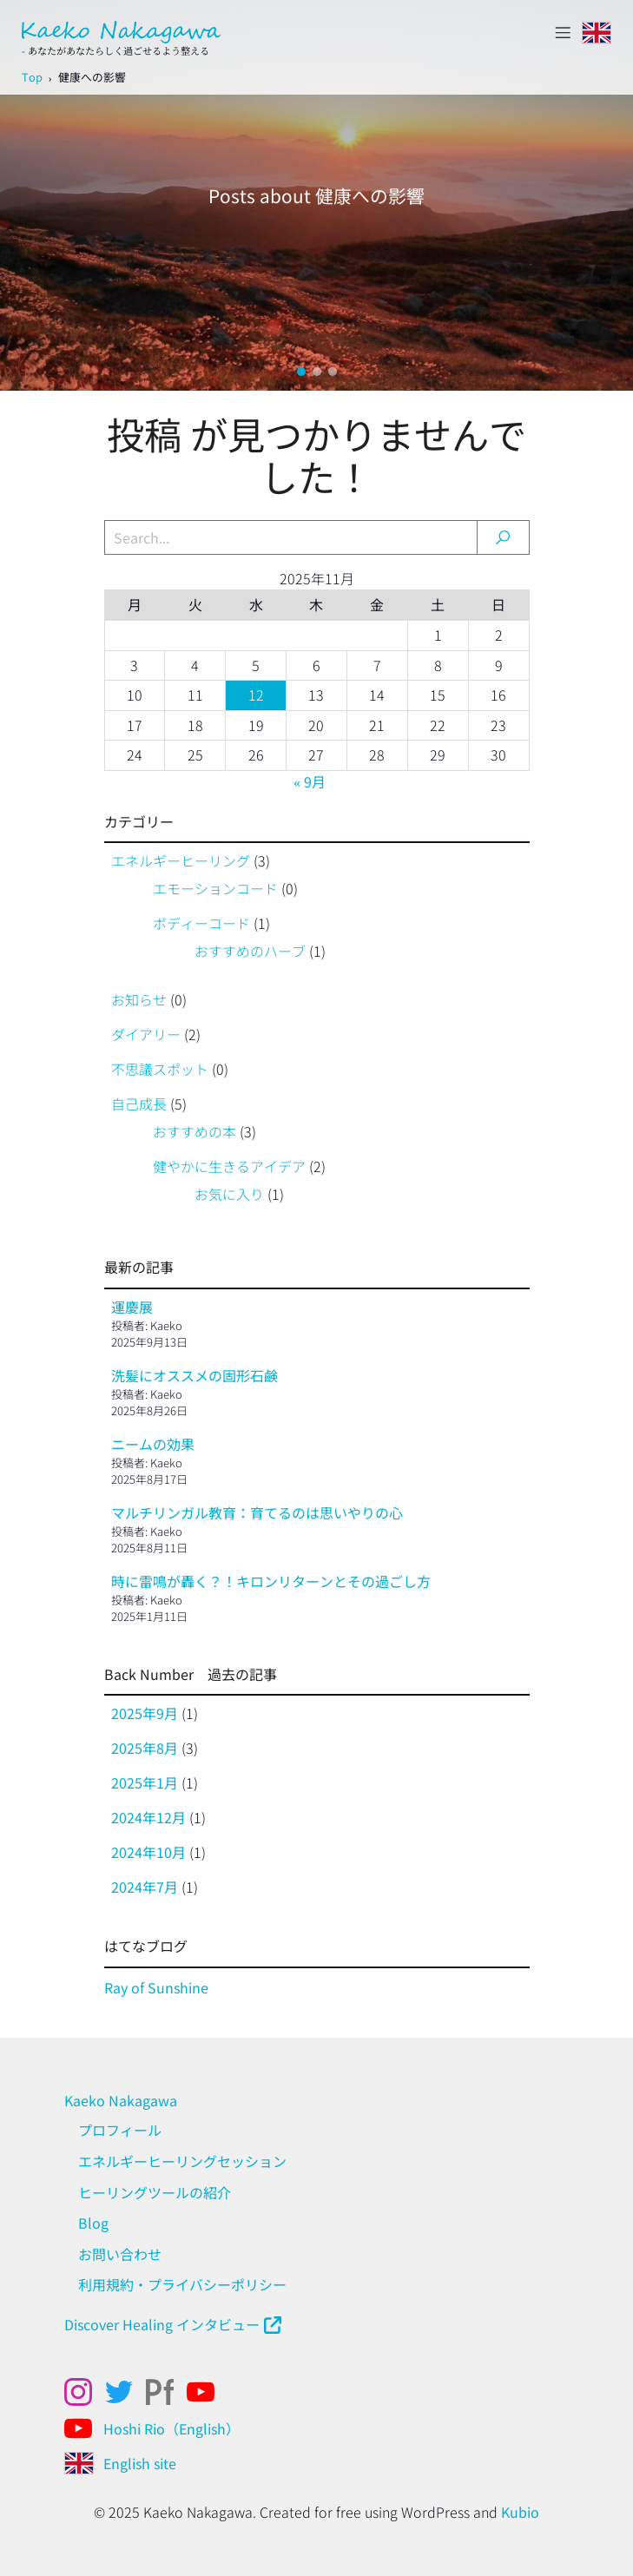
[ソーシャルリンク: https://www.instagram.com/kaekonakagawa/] (84, 2392)
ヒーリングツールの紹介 (154, 2192)
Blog (93, 2222)
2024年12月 (148, 1817)
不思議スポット (159, 1068)
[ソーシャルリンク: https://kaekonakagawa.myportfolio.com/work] (166, 2392)
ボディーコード (201, 922)
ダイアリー (146, 1034)
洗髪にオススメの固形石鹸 (194, 1375)
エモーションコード (215, 888)
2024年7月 (144, 1886)
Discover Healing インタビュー (162, 2324)
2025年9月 (144, 1713)
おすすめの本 (194, 1131)
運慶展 (132, 1306)
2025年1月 (144, 1782)
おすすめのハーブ (250, 950)
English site (139, 2463)
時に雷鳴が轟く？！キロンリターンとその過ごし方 (271, 1581)
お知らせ (139, 999)
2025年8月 (144, 1747)
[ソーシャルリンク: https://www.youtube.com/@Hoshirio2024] (84, 2428)
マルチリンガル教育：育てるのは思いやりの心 (257, 1512)
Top (32, 77)
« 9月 (309, 781)
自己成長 (139, 1103)
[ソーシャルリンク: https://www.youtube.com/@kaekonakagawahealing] (207, 2392)
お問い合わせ (120, 2253)
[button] (301, 371)
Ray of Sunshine (156, 1987)
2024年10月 (148, 1851)
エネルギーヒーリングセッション (182, 2161)
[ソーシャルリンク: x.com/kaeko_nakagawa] (125, 2392)
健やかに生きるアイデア (229, 1166)
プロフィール (120, 2129)
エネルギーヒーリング (180, 860)
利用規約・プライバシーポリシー (182, 2284)
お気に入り (229, 1193)
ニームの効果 (153, 1443)
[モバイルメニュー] (562, 32)
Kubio (520, 2511)
